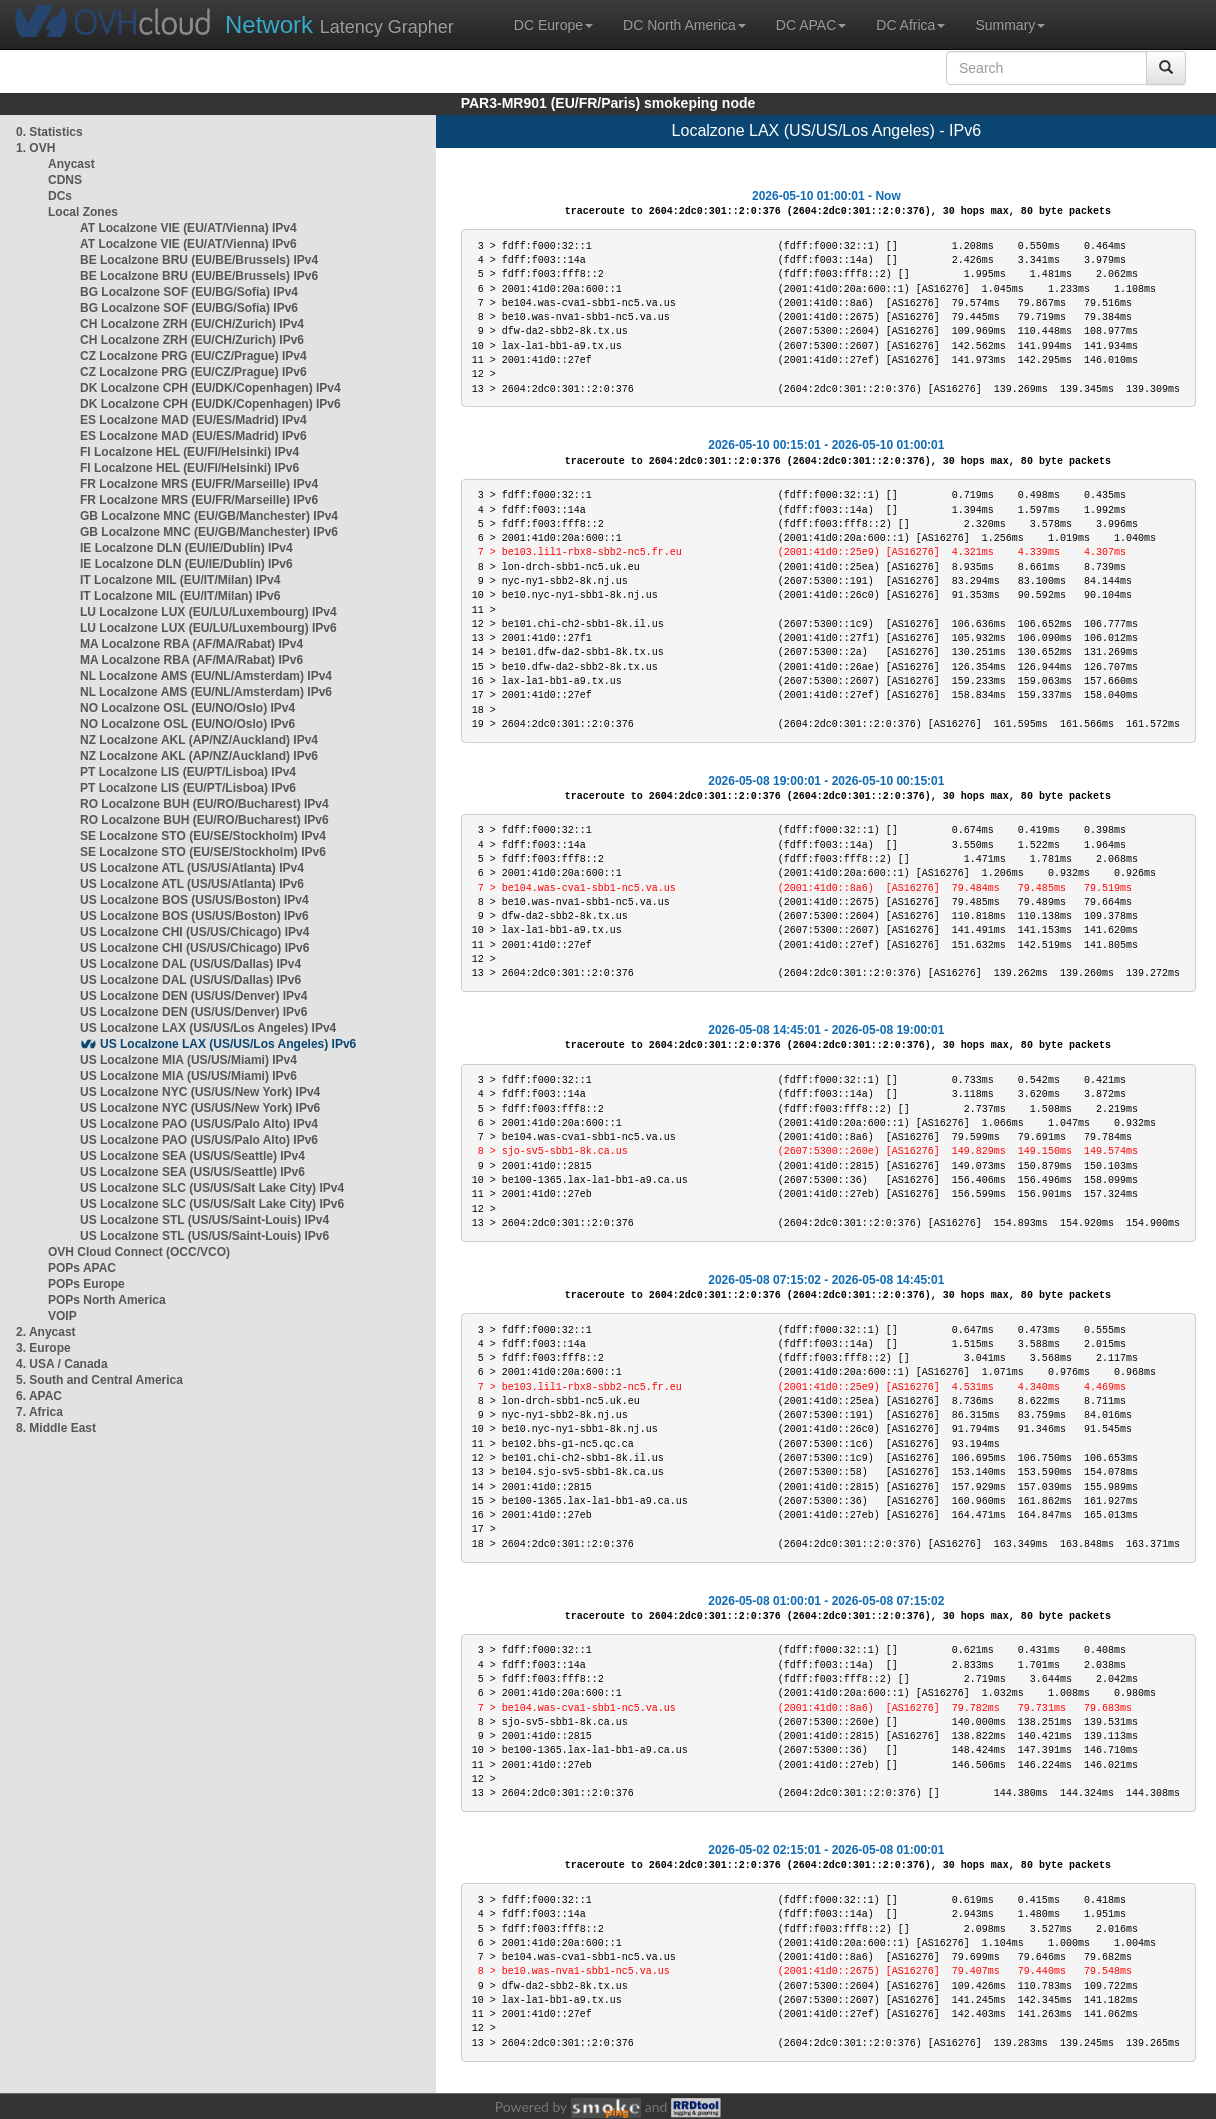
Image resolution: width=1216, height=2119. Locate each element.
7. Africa (39, 1412)
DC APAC (811, 25)
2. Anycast (46, 1332)
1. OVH (35, 148)
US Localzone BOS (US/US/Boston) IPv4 (194, 900)
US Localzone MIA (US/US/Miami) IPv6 (188, 1076)
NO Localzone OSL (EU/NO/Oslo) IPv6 (187, 724)
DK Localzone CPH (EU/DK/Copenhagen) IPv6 (210, 404)
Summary (1010, 25)
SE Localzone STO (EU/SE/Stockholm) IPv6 (203, 852)
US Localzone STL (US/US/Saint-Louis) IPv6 (204, 1236)
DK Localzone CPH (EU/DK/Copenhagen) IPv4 (210, 388)
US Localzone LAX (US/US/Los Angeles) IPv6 (228, 1044)
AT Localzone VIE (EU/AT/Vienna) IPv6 (188, 244)
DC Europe (553, 25)
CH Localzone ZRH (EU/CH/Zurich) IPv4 (192, 324)
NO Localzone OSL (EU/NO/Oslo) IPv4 (187, 708)
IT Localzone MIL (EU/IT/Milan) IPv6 (180, 596)
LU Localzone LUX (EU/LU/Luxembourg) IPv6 (208, 628)
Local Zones (83, 212)
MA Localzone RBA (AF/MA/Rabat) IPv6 (191, 660)
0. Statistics (49, 132)
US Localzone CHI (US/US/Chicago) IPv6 (194, 948)
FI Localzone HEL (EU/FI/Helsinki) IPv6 (189, 468)
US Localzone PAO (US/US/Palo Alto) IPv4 (199, 1124)
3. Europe (43, 1348)
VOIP (62, 1316)
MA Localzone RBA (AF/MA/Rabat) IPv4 (191, 644)
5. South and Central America (99, 1380)
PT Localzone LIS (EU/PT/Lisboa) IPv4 (188, 772)
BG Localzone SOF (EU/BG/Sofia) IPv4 (189, 292)
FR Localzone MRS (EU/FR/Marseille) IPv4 (199, 484)
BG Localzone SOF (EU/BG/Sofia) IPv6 (189, 308)
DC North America (684, 25)
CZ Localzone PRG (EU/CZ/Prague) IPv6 (193, 372)
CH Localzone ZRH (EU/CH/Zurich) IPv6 (192, 340)
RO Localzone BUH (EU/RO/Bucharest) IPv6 (204, 820)
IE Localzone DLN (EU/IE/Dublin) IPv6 (186, 564)
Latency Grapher (339, 24)
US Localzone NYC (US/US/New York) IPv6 (200, 1108)
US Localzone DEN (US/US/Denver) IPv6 (193, 1012)
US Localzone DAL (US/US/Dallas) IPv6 (190, 980)
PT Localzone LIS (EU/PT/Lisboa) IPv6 (188, 788)
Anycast (71, 164)
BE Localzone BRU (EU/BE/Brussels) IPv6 (199, 276)
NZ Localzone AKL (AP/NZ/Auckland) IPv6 (199, 756)
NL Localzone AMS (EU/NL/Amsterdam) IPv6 (206, 692)
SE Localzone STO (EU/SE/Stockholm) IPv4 (203, 836)
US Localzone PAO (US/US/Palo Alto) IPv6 (199, 1140)
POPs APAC (82, 1268)
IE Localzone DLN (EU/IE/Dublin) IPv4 (186, 548)
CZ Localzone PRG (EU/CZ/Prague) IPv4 (193, 356)
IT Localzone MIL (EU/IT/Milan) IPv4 (180, 580)
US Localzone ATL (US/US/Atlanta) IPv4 (192, 868)
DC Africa (910, 25)
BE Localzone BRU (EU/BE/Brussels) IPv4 (199, 260)
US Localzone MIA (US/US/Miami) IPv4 (188, 1060)
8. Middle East (56, 1428)
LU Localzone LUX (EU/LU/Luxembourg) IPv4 (208, 612)
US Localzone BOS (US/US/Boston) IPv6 (194, 916)
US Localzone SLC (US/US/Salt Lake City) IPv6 (212, 1204)
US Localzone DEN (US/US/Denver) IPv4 (193, 996)
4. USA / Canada (62, 1364)
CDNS (65, 180)
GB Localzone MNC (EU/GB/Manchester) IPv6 (209, 532)
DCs (60, 196)
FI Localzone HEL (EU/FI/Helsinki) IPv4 (189, 452)
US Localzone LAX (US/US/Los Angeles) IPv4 (208, 1028)
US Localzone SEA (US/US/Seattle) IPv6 (192, 1172)
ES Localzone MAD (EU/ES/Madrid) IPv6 (193, 436)
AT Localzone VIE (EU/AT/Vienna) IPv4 (188, 228)
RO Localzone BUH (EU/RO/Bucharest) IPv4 (204, 804)
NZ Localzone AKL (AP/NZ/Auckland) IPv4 (199, 740)
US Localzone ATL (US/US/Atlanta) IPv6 (192, 884)
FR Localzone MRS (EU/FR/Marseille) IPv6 (199, 500)
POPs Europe (86, 1284)
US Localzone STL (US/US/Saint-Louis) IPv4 (204, 1220)
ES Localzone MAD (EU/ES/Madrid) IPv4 (193, 420)
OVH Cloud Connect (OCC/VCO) (139, 1252)
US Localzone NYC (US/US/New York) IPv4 (200, 1092)
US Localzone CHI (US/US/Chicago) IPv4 (194, 932)
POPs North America (107, 1300)
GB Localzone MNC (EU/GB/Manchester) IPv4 (209, 516)
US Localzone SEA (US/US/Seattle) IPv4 (192, 1156)
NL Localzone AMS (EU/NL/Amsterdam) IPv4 (206, 676)
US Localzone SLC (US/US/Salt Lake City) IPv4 (212, 1188)
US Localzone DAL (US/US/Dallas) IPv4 (190, 964)
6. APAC (39, 1396)
